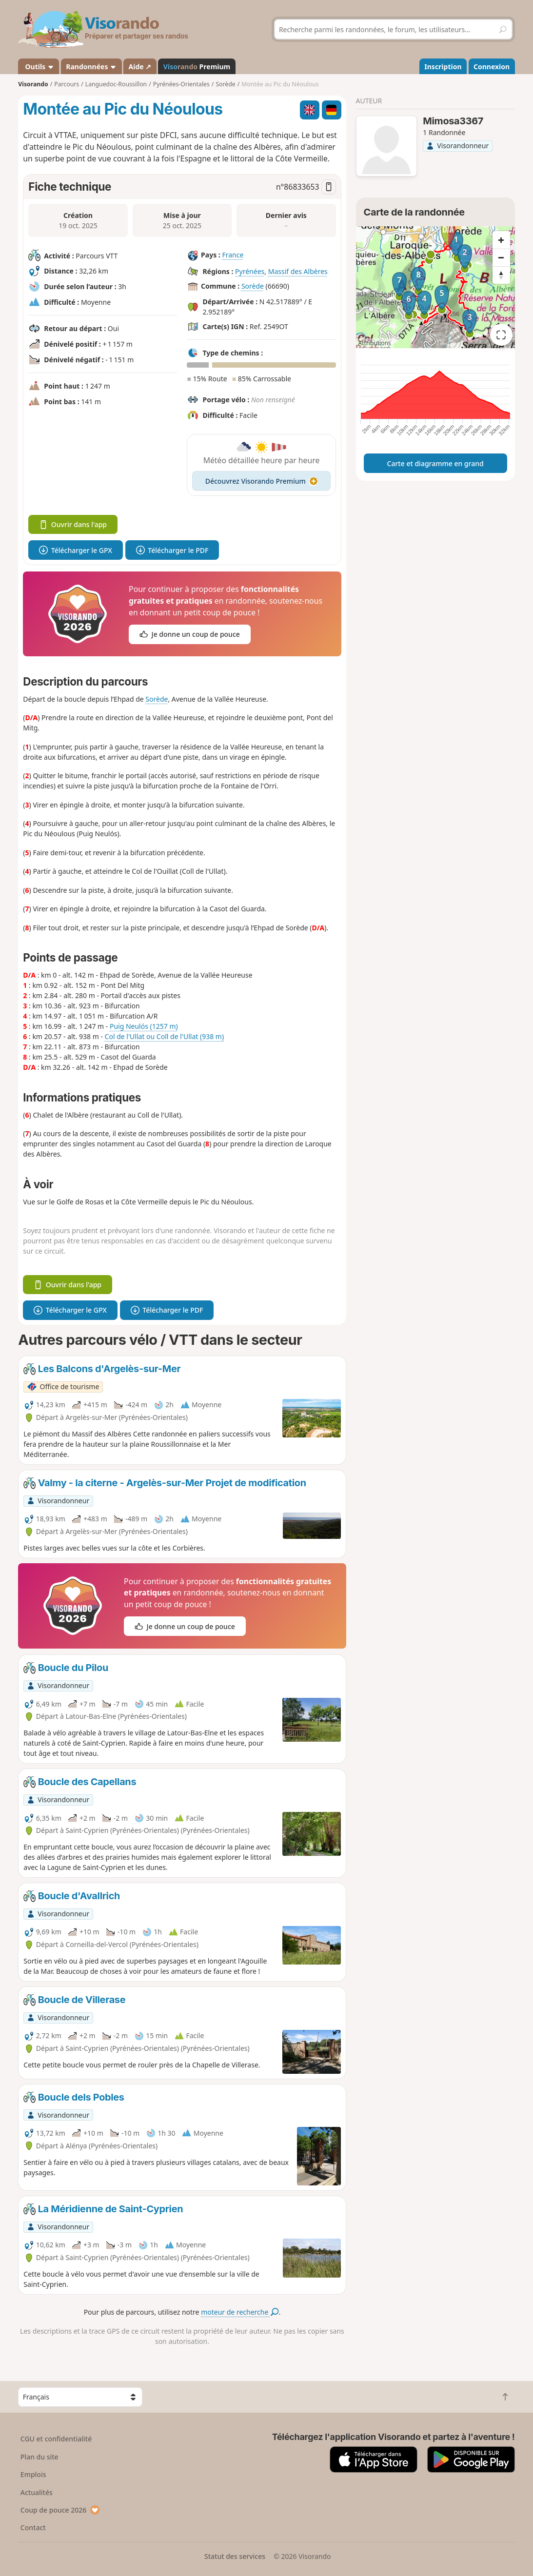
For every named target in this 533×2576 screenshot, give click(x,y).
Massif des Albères (298, 271)
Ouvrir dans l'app (73, 524)
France (232, 254)
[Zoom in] (501, 240)
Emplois (33, 2474)
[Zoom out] (501, 257)
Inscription (442, 66)
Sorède (252, 286)
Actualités (36, 2492)
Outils (38, 66)
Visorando (33, 84)
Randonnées (91, 66)
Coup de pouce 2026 (60, 2510)
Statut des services (234, 2556)
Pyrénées (249, 271)
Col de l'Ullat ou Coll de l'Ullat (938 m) (164, 1036)
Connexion (492, 66)
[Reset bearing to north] (501, 275)
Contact (33, 2527)
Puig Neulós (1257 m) (144, 1026)
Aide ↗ (140, 66)
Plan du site (39, 2456)
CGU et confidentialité (56, 2438)
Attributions (374, 343)
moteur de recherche (239, 2312)
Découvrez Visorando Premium (261, 481)
